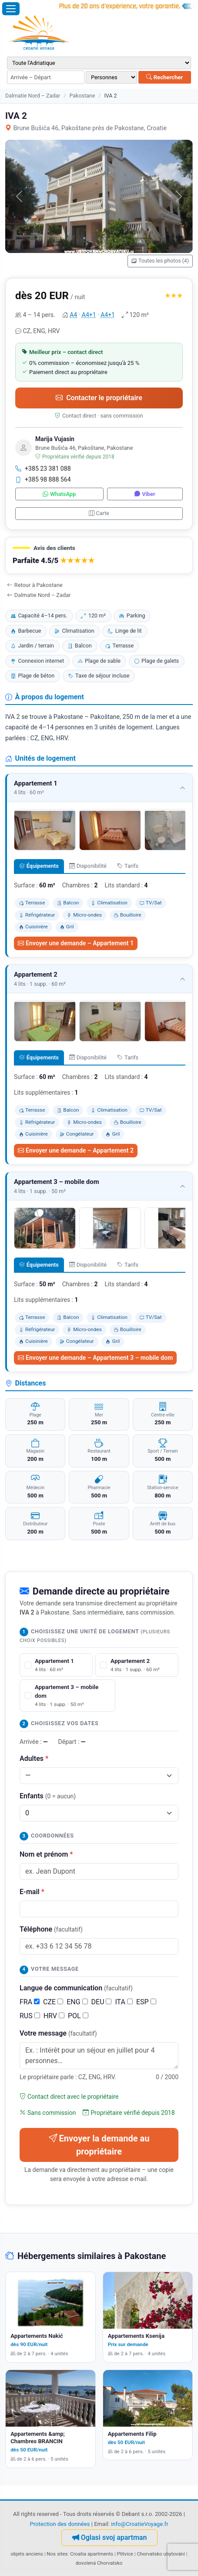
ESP (146, 2002)
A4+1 (89, 314)
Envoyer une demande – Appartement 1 (76, 943)
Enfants (48, 1796)
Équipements (39, 866)
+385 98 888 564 (43, 479)
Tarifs (127, 866)
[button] (99, 555)
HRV (54, 2016)
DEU (101, 2002)
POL (78, 2016)
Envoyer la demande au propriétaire (99, 2145)
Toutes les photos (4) (160, 261)
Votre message (58, 2033)
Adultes (34, 1758)
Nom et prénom (46, 1854)
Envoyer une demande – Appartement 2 (76, 1150)
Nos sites (57, 2554)
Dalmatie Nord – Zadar (32, 95)
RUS (30, 2016)
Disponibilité (88, 866)
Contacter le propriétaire (99, 398)
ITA (123, 2002)
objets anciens (26, 2554)
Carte (99, 513)
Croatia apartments (91, 2554)
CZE (53, 2002)
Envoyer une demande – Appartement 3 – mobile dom (95, 1357)
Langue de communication (76, 1988)
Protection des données (60, 2524)
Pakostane (82, 95)
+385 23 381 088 (43, 468)
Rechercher (164, 77)
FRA (30, 2002)
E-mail (32, 1892)
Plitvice (125, 2554)
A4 (73, 314)
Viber (144, 494)
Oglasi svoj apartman (109, 2537)
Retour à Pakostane (35, 585)
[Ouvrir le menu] (11, 8)
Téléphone (51, 1929)
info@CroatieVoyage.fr (139, 2524)
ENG (77, 2002)
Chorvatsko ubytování (161, 2554)
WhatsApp (59, 494)
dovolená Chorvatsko (99, 2563)
